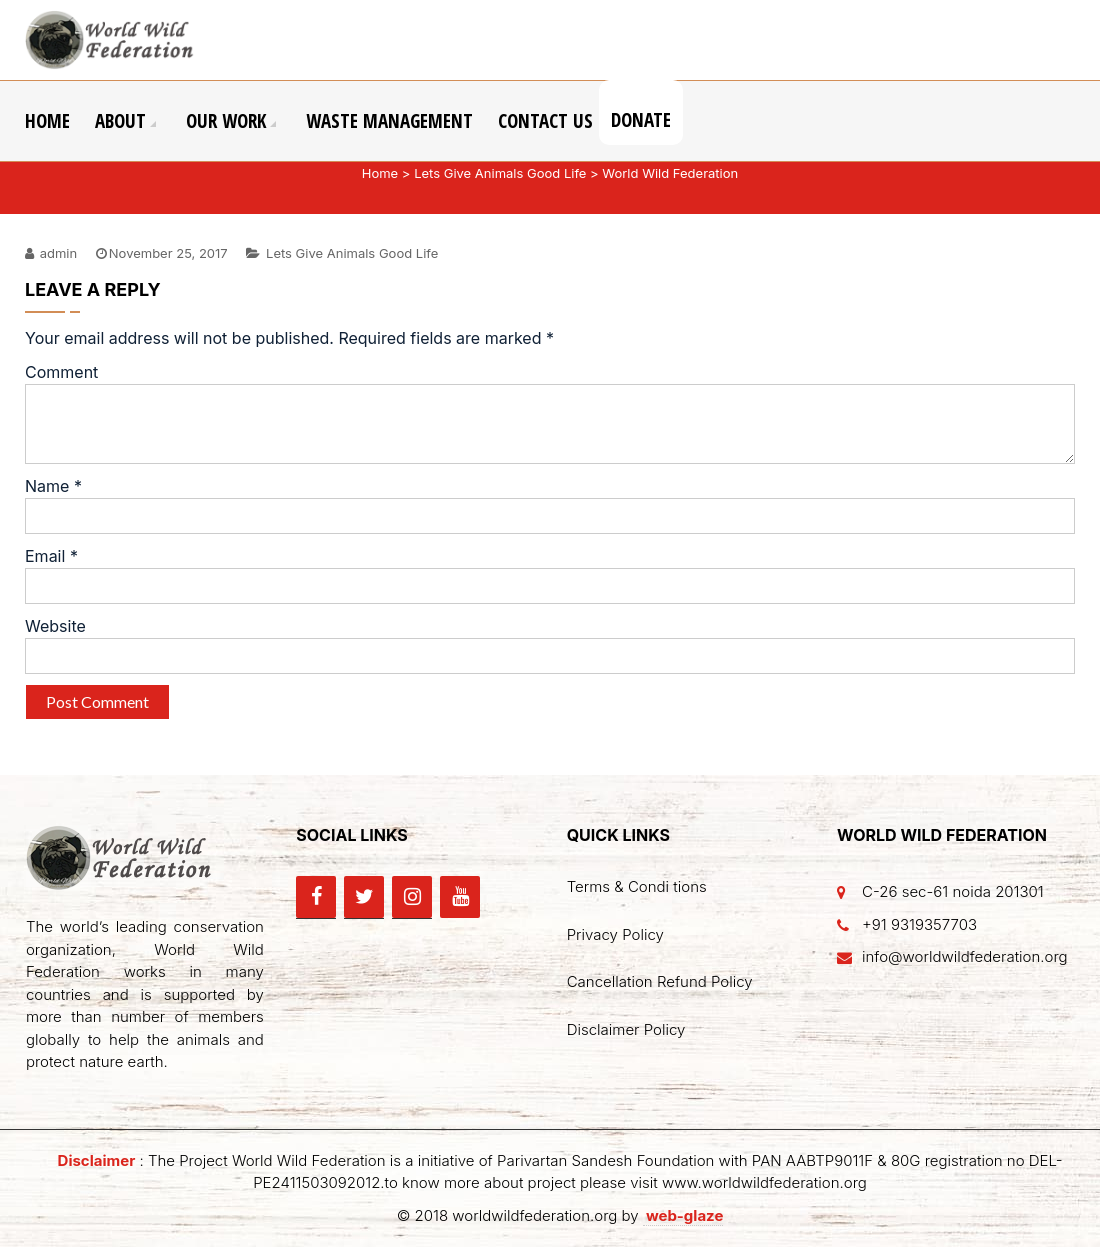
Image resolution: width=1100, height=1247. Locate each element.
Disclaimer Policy (626, 1029)
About (120, 121)
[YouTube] (460, 897)
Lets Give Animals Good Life (500, 173)
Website (55, 626)
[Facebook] (316, 897)
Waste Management (389, 121)
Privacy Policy (615, 934)
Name (53, 486)
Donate (641, 120)
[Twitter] (364, 897)
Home (47, 121)
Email (51, 556)
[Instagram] (412, 897)
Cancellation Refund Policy (660, 981)
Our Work (226, 121)
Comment (61, 372)
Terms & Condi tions (637, 886)
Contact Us (545, 121)
